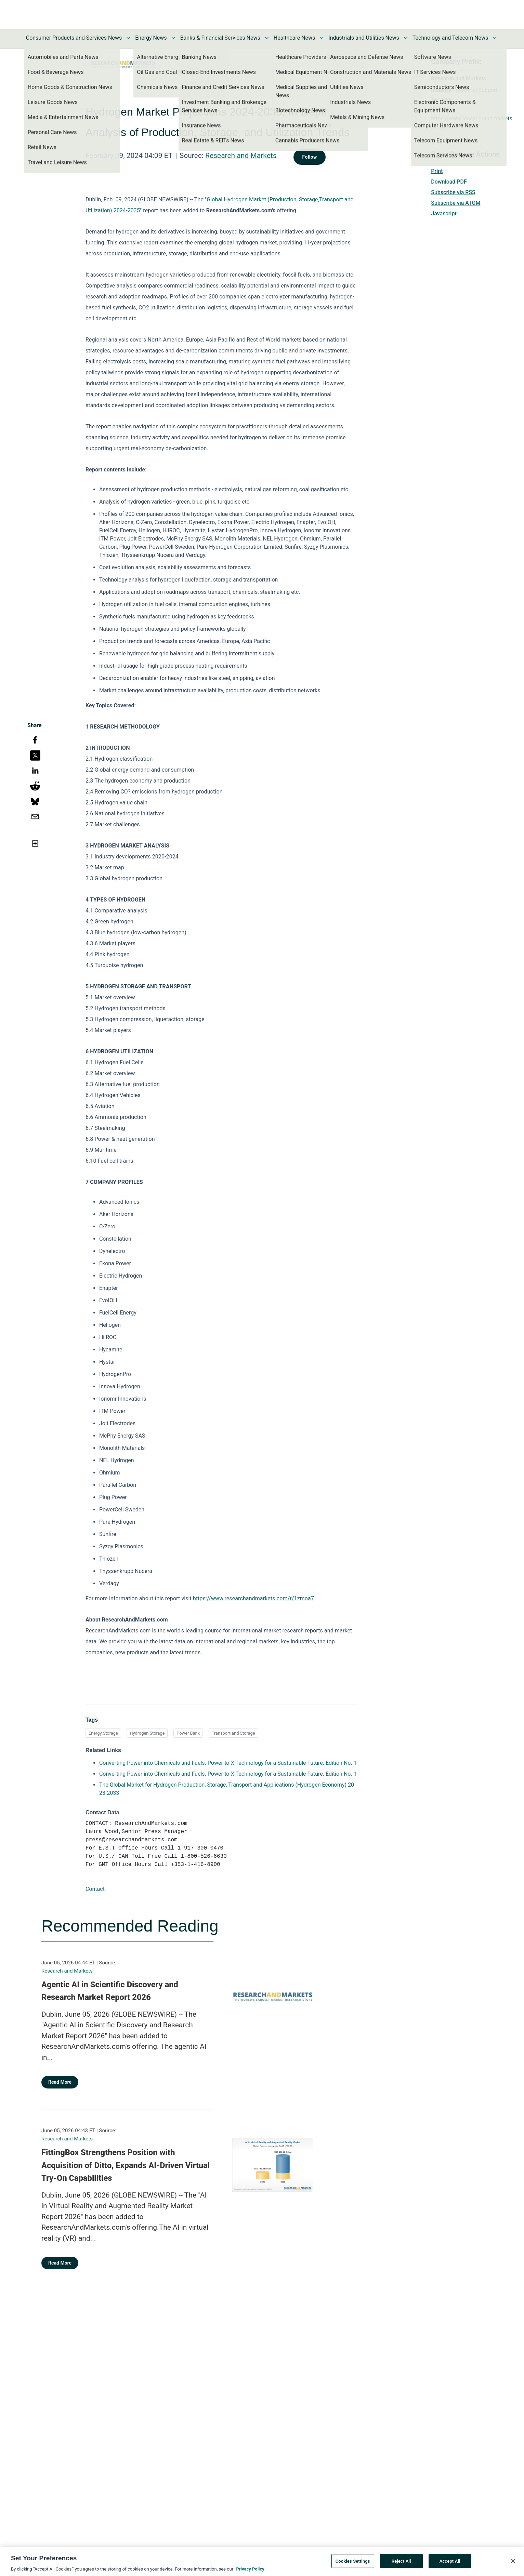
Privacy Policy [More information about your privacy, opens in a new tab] (250, 2571)
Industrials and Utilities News (363, 38)
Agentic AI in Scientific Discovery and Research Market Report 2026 (109, 1991)
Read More (59, 2082)
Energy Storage (103, 1733)
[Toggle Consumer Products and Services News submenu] (128, 38)
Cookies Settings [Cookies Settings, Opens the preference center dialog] (353, 2563)
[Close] (513, 2563)
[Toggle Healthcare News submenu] (321, 38)
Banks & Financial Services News (220, 38)
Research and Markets (240, 155)
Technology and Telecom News (450, 38)
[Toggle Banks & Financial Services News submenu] (266, 38)
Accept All (450, 2563)
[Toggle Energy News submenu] (173, 38)
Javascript (443, 213)
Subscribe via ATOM (455, 203)
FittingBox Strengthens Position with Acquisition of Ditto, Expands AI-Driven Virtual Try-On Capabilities (125, 2165)
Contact (95, 1889)
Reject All (401, 2563)
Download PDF (449, 181)
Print (437, 171)
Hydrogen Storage (147, 1733)
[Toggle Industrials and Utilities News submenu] (405, 38)
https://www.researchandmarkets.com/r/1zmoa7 (253, 1598)
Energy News (151, 38)
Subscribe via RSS (453, 192)
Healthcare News (294, 38)
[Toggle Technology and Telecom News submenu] (494, 38)
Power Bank (188, 1733)
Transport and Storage (233, 1733)
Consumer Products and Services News (74, 38)
